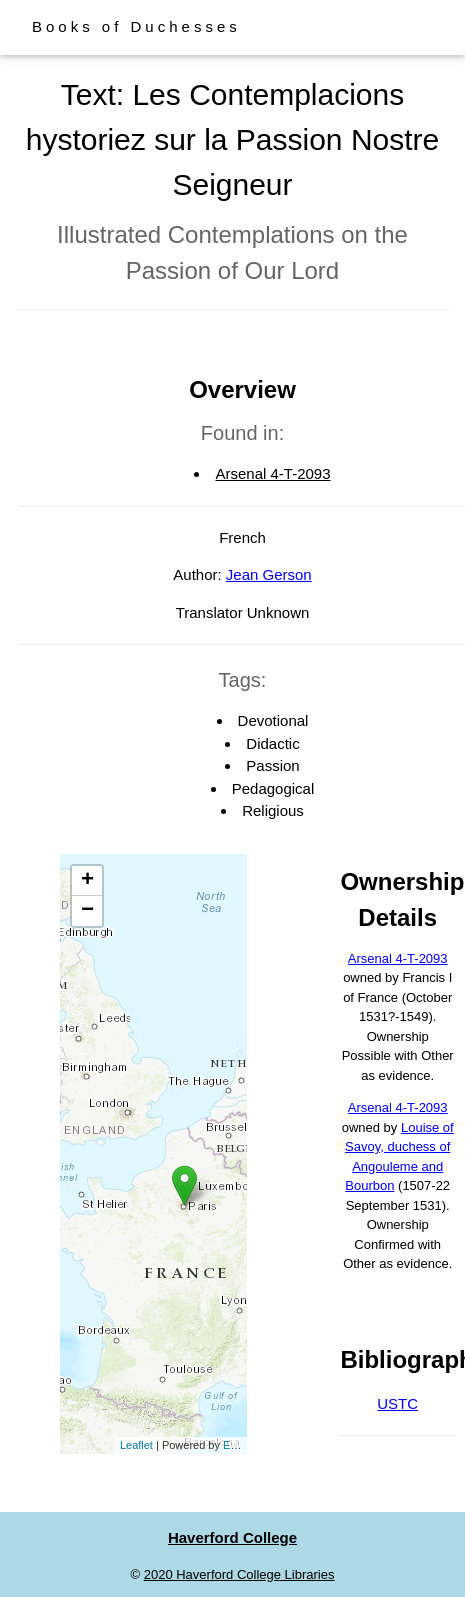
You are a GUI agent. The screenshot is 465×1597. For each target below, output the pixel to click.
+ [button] (87, 881)
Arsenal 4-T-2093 (272, 473)
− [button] (87, 911)
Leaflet (136, 1445)
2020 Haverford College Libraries (239, 1574)
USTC (397, 1403)
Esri (232, 1445)
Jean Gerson (269, 574)
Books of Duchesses (136, 26)
